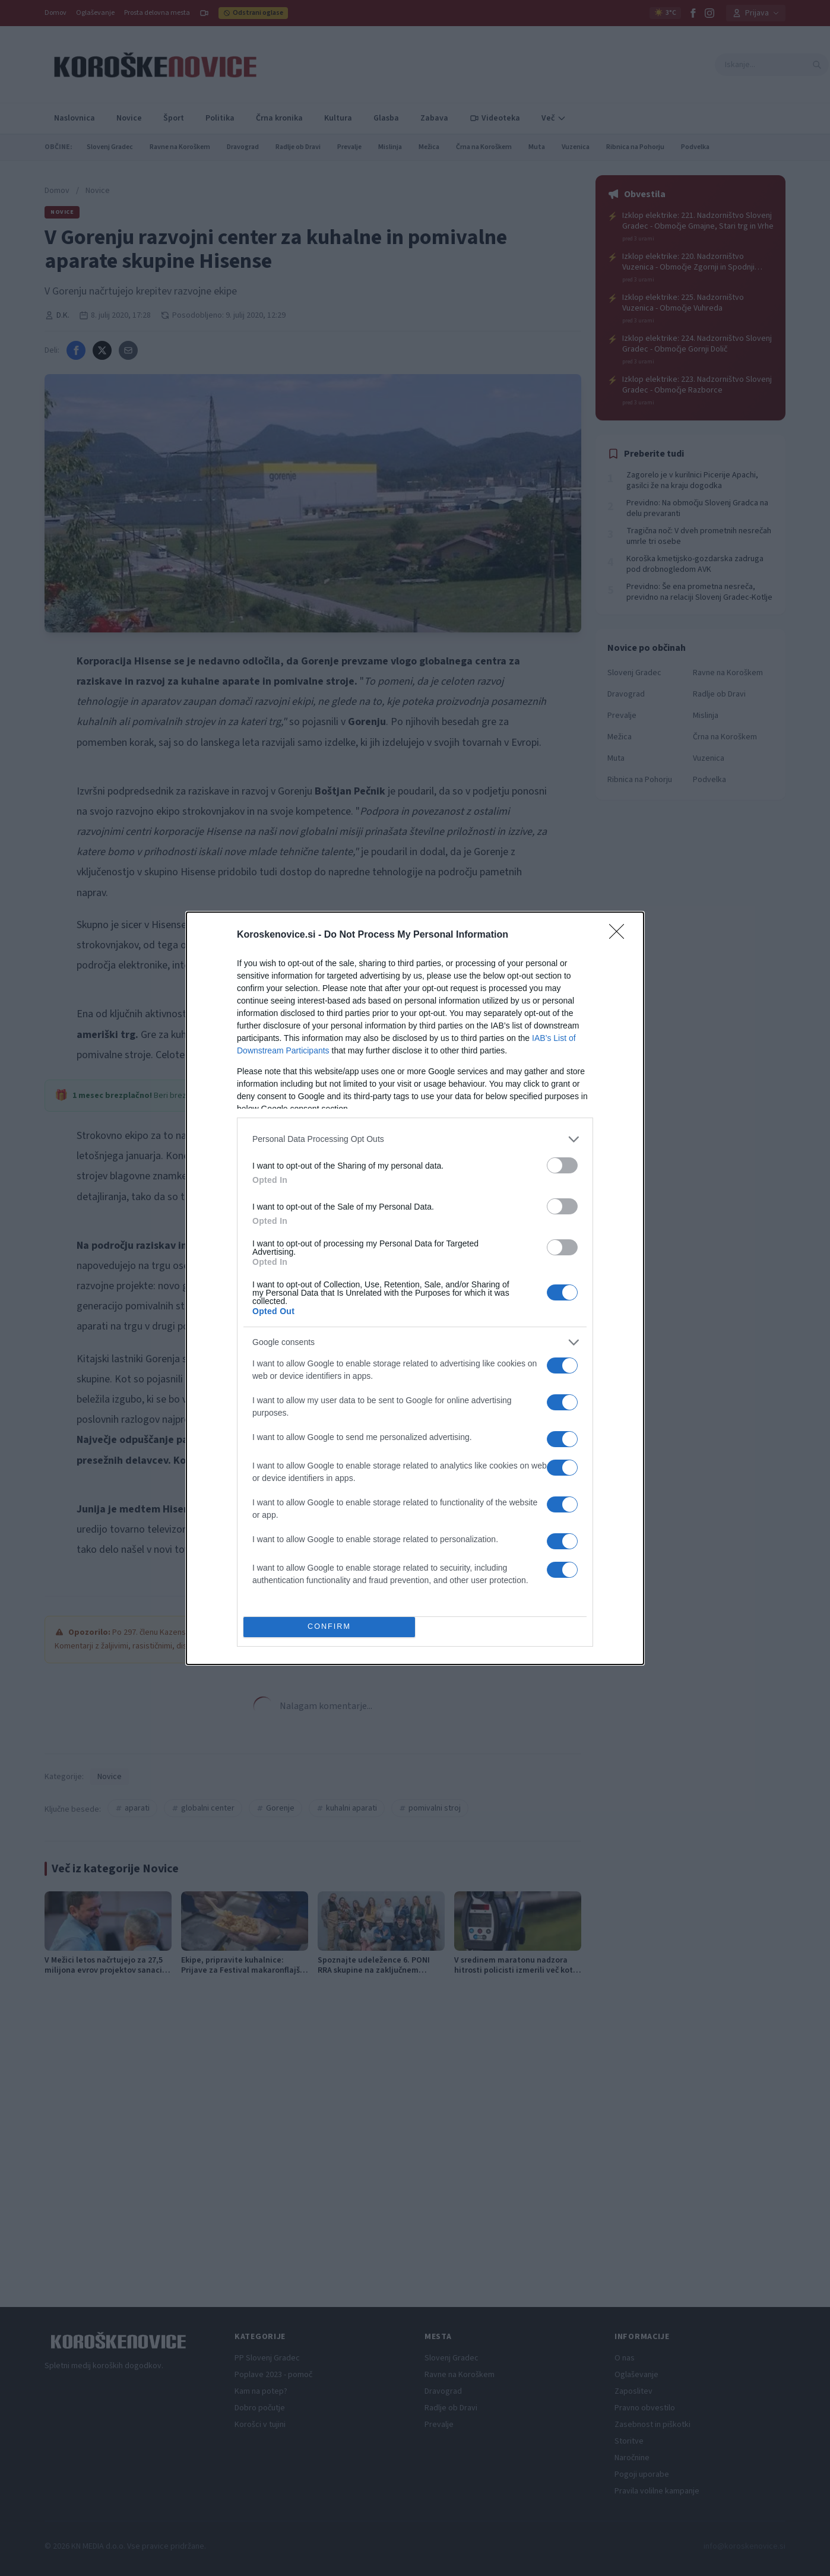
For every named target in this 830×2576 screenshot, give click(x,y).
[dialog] (415, 1288)
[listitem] (415, 1139)
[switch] (562, 1165)
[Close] (620, 935)
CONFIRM (329, 1626)
